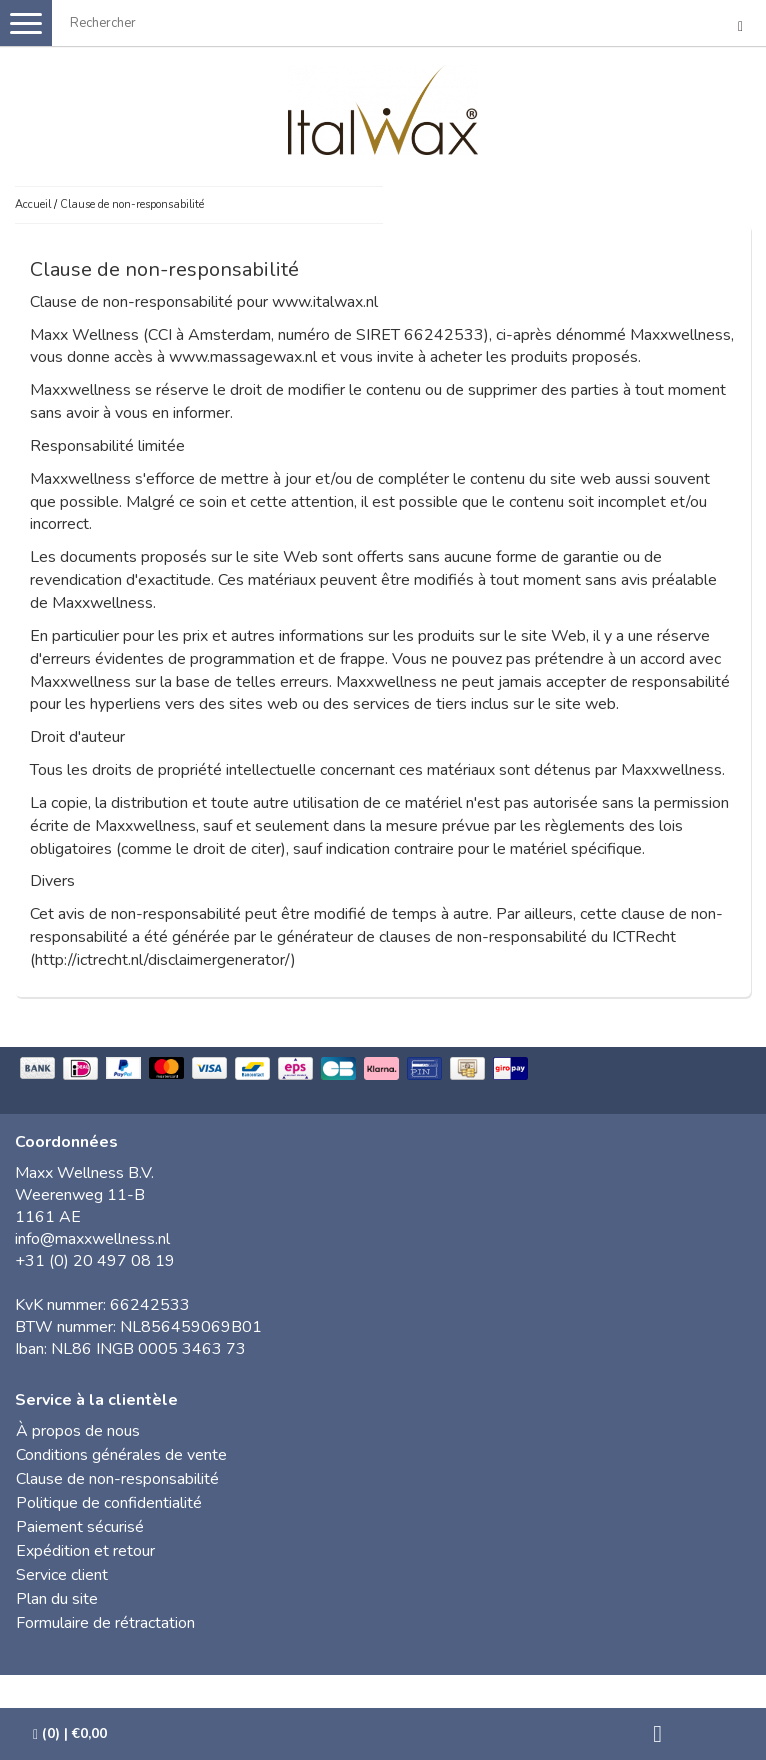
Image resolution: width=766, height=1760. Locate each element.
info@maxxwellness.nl (92, 1239)
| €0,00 (70, 1733)
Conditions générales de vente (121, 1455)
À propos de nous (78, 1431)
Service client (62, 1575)
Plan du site (57, 1599)
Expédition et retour (85, 1551)
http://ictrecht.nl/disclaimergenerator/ (163, 960)
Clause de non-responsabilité (132, 204)
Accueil (33, 204)
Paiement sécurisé (80, 1527)
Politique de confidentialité (109, 1503)
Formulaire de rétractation (105, 1623)
